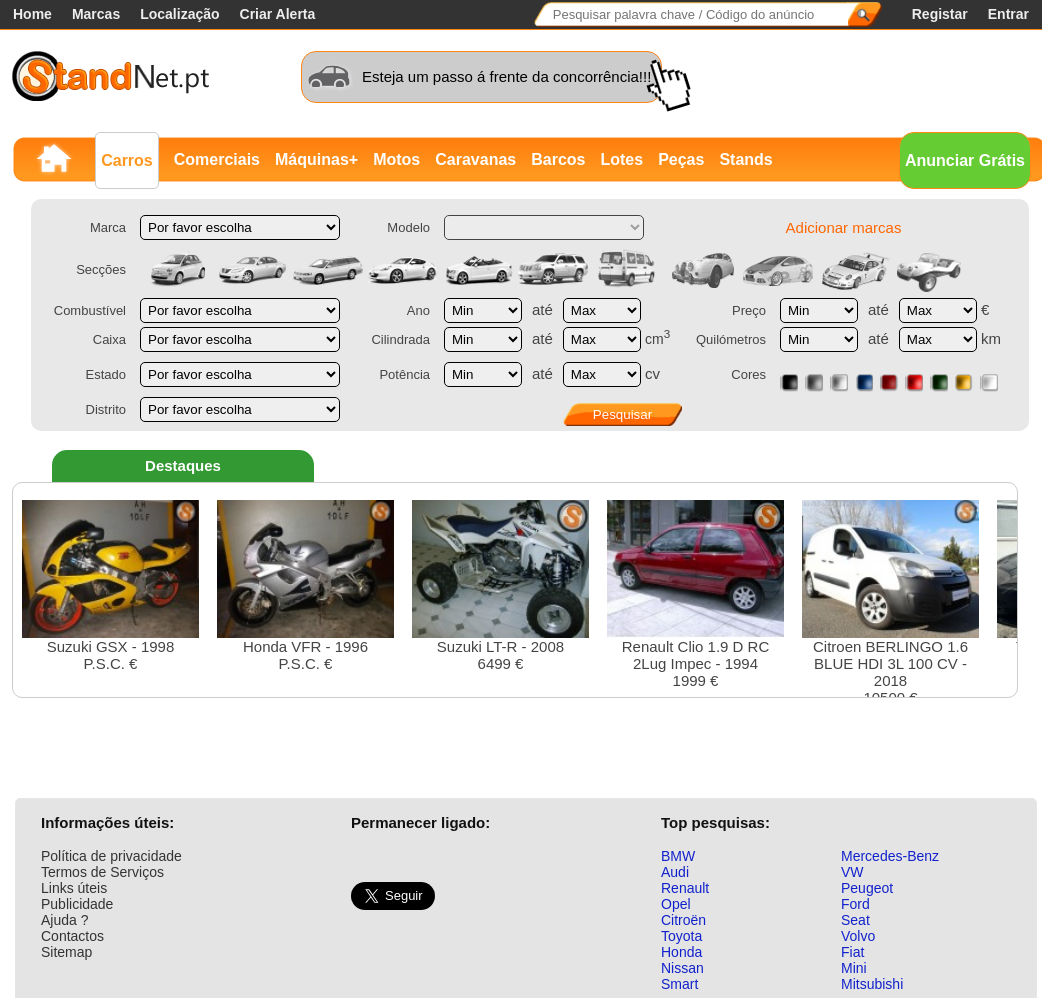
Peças (681, 159)
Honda (681, 952)
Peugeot (867, 888)
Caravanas (475, 159)
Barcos (558, 159)
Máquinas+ (316, 159)
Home (32, 14)
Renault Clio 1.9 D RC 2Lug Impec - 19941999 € (695, 594)
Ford (855, 904)
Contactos (72, 936)
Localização (179, 14)
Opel (676, 904)
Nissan (682, 968)
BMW (678, 856)
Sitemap (66, 952)
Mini (854, 968)
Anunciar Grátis (965, 160)
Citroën (683, 920)
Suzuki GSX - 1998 (110, 586)
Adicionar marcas (844, 227)
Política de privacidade (111, 856)
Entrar (1008, 14)
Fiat (852, 952)
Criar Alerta (278, 14)
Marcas (96, 14)
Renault (685, 888)
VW (852, 872)
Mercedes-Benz (890, 856)
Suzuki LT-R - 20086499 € (500, 586)
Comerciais (217, 159)
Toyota (681, 936)
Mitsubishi (872, 984)
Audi (675, 872)
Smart (679, 984)
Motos (396, 159)
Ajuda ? (64, 920)
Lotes (621, 159)
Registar (940, 14)
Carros (127, 160)
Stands (745, 159)
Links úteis (74, 888)
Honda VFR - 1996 (305, 586)
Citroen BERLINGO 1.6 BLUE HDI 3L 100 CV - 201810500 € (890, 603)
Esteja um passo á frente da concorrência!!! (506, 76)
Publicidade (77, 904)
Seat (855, 920)
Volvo (858, 936)
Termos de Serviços (102, 872)
